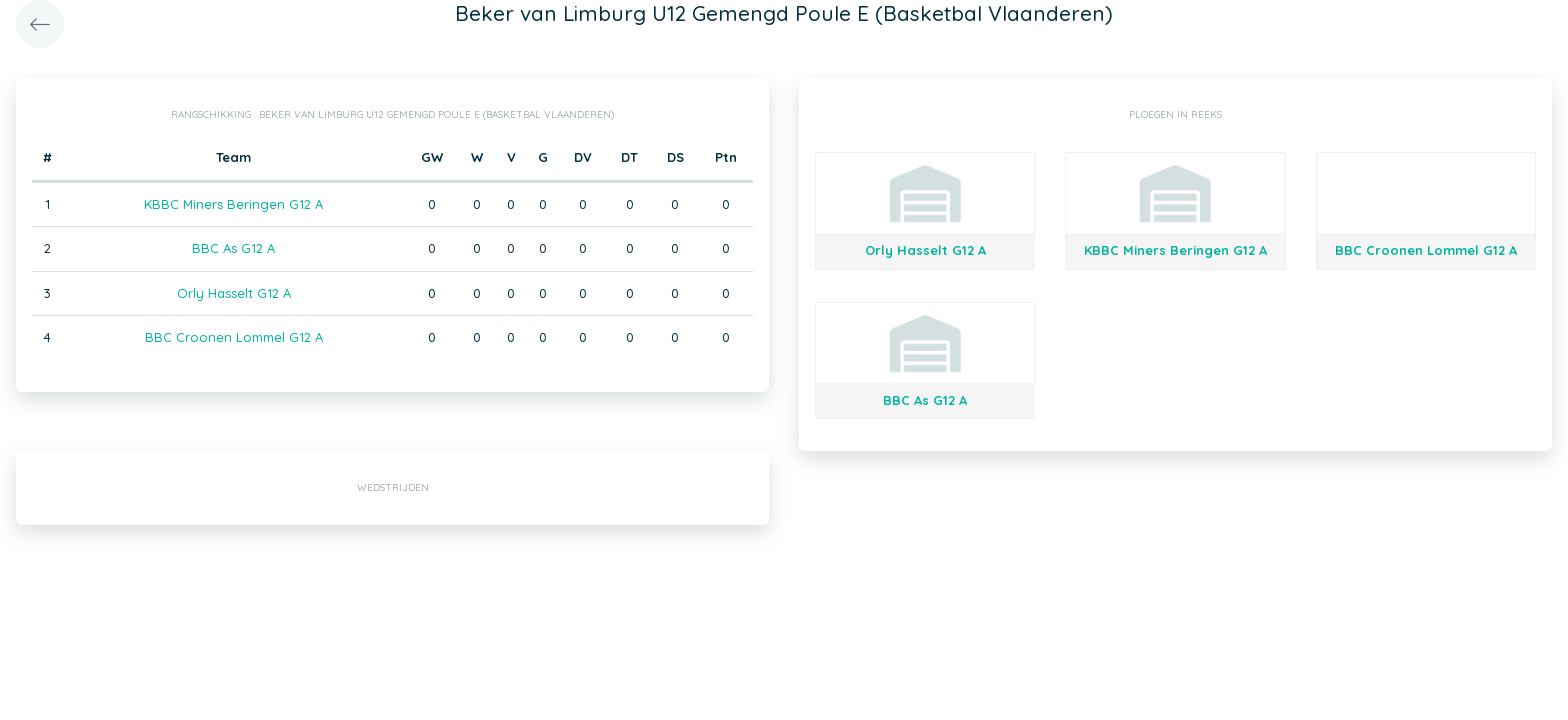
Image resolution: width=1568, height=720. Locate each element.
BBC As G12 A (233, 248)
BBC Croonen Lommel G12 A (234, 337)
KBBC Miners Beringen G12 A (233, 204)
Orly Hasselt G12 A (234, 293)
